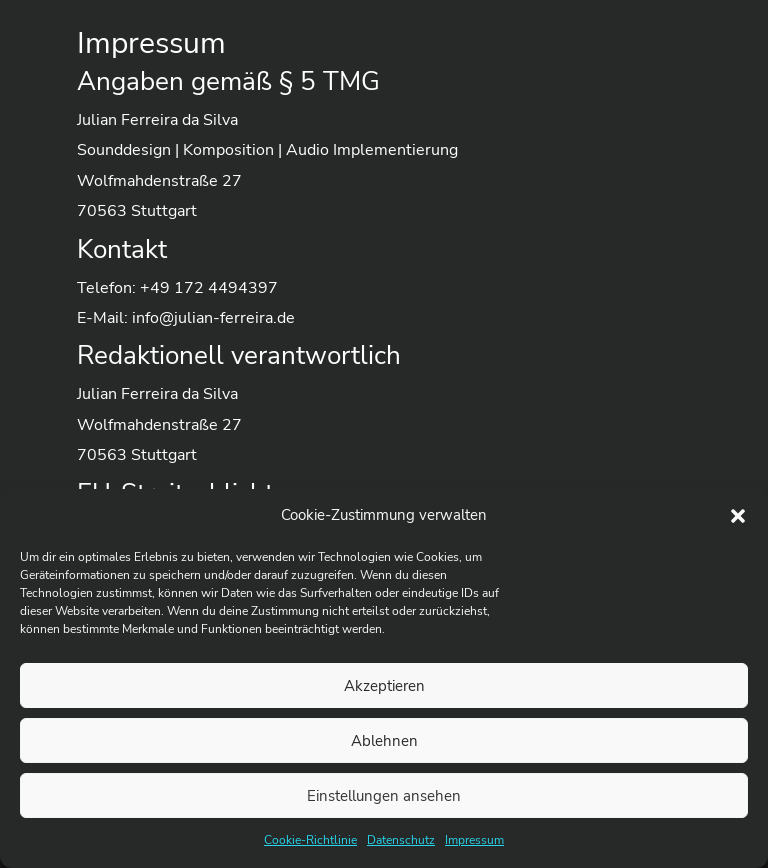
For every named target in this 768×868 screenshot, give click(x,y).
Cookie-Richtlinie (310, 840)
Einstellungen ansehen (384, 796)
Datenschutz (401, 840)
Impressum (474, 840)
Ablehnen (384, 741)
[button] (738, 516)
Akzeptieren (384, 686)
